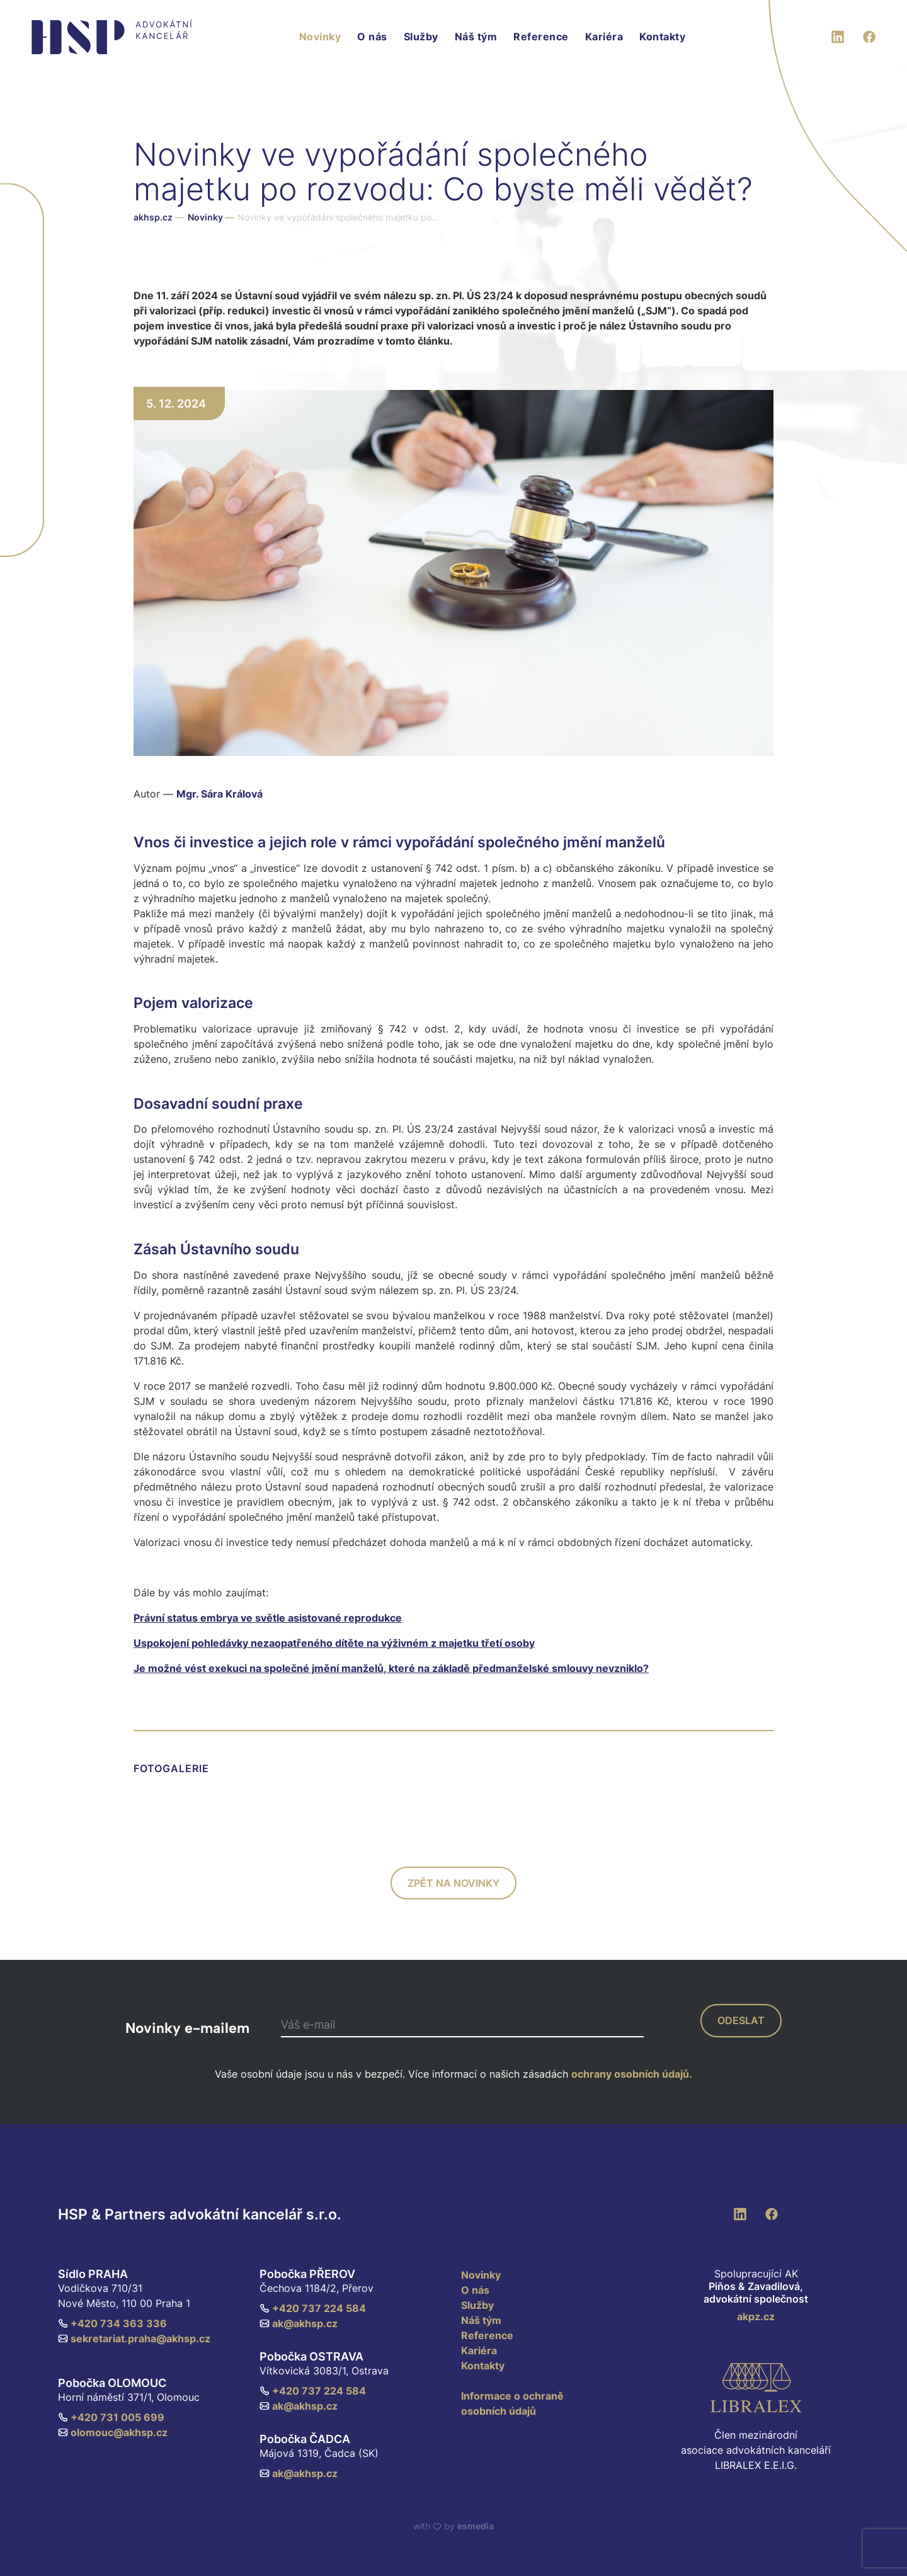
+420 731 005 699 (111, 2417)
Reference (541, 36)
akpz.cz (756, 2316)
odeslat (741, 2020)
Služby (421, 36)
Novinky (320, 36)
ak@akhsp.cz (299, 2323)
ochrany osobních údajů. (631, 2074)
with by (453, 2526)
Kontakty (662, 36)
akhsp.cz (153, 217)
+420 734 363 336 (112, 2323)
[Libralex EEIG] (756, 2387)
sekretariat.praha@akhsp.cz (134, 2338)
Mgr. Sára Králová (219, 793)
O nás (372, 36)
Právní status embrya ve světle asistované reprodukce (268, 1617)
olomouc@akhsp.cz (113, 2432)
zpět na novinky (453, 1883)
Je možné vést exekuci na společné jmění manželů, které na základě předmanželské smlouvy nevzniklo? (391, 1668)
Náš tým (476, 36)
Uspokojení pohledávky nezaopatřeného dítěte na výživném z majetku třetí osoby (334, 1643)
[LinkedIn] (837, 35)
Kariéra (604, 36)
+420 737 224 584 (313, 2308)
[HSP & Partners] (111, 37)
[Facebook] (869, 35)
